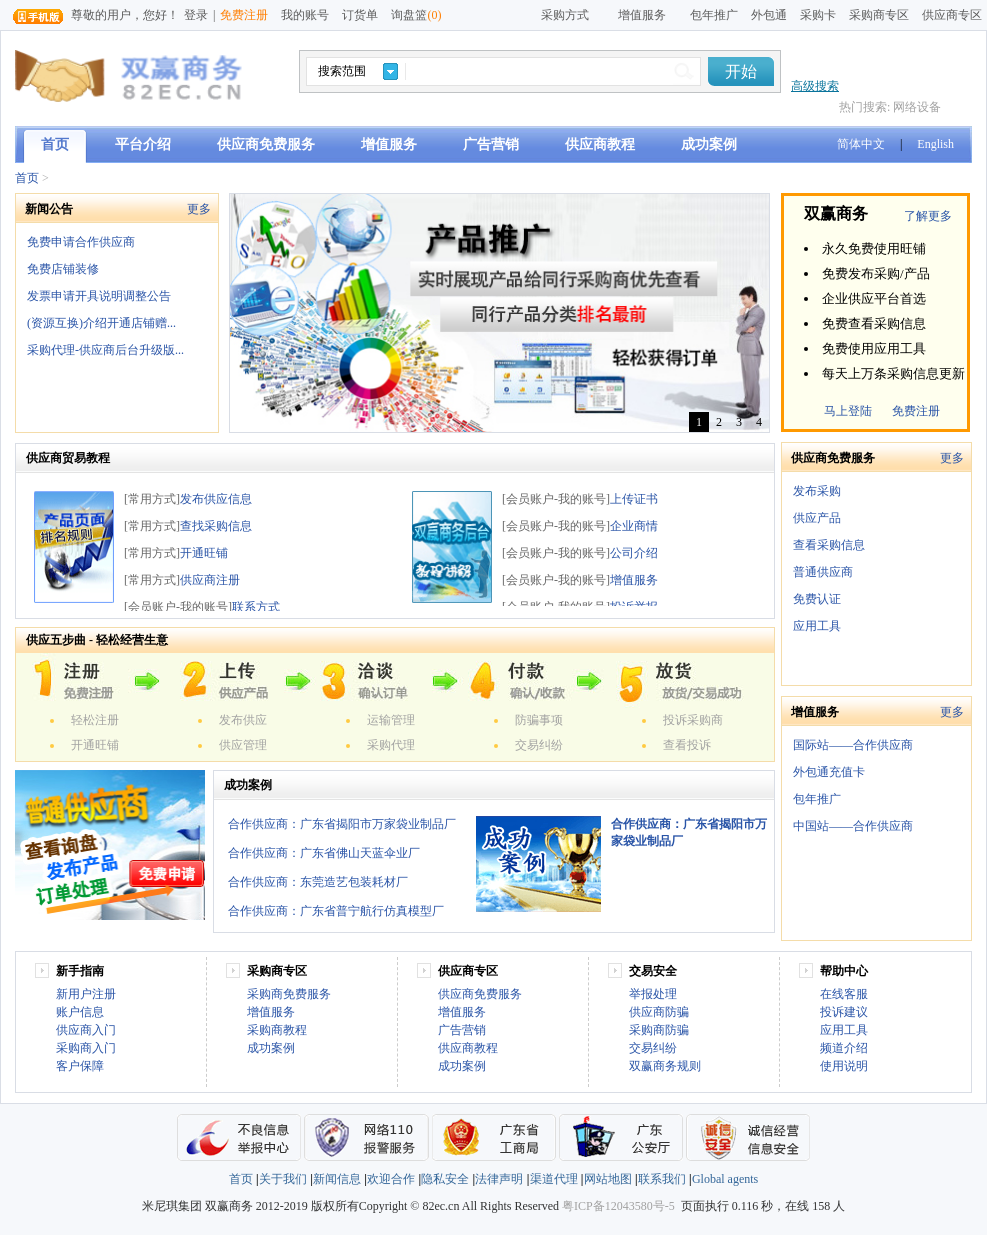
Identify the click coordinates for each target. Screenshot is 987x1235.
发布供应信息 (216, 499)
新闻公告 (49, 209)
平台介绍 (143, 144)
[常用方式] (152, 499)
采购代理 (391, 745)
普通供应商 (823, 572)
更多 (199, 209)
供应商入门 (86, 1030)
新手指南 (80, 971)
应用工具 (817, 626)
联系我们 (662, 1179)
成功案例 (709, 144)
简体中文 (861, 144)
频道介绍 (844, 1048)
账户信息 (80, 1012)
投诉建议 (844, 1012)
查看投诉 (687, 745)
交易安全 (653, 971)
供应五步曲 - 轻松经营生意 (97, 640)
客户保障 (80, 1066)
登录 (196, 15)
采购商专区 (879, 15)
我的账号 (305, 15)
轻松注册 (95, 720)
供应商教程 (600, 144)
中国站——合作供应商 (853, 826)
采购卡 (818, 15)
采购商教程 (277, 1030)
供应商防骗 (659, 1012)
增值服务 (389, 144)
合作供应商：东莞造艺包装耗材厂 (318, 882)
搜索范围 (342, 71)
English (935, 144)
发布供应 (243, 720)
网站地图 (608, 1179)
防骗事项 (539, 720)
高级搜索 (815, 86)
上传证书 (634, 499)
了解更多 (928, 216)
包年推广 (714, 15)
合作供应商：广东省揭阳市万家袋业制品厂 (342, 824)
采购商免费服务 (289, 994)
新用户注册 (86, 994)
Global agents (725, 1179)
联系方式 (256, 607)
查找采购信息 (216, 526)
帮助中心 (844, 971)
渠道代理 (554, 1179)
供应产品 (817, 518)
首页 (55, 144)
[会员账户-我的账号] (178, 607)
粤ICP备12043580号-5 (618, 1206)
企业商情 (634, 526)
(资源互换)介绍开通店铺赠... (101, 323)
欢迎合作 (391, 1179)
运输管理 (391, 720)
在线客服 (844, 994)
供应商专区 (952, 15)
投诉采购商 (693, 720)
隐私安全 (445, 1179)
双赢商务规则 (665, 1066)
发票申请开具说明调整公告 (99, 296)
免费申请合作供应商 (81, 242)
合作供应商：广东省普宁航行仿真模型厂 (336, 911)
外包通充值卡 (829, 772)
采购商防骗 (659, 1030)
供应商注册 (210, 580)
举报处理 (653, 994)
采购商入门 (86, 1048)
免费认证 (817, 599)
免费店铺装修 (63, 269)
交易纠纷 (539, 745)
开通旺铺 (204, 553)
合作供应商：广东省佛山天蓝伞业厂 (324, 853)
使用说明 (844, 1066)
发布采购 (817, 491)
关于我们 (283, 1179)
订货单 (360, 15)
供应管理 (243, 745)
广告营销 (491, 144)
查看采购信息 (829, 545)
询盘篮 (416, 15)
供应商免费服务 (266, 144)
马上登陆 (848, 411)
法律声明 (499, 1179)
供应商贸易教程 (68, 458)
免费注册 (244, 15)
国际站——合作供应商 (853, 745)
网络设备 (917, 107)
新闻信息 (337, 1179)
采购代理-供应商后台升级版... (105, 350)
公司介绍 (634, 553)
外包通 (769, 15)
